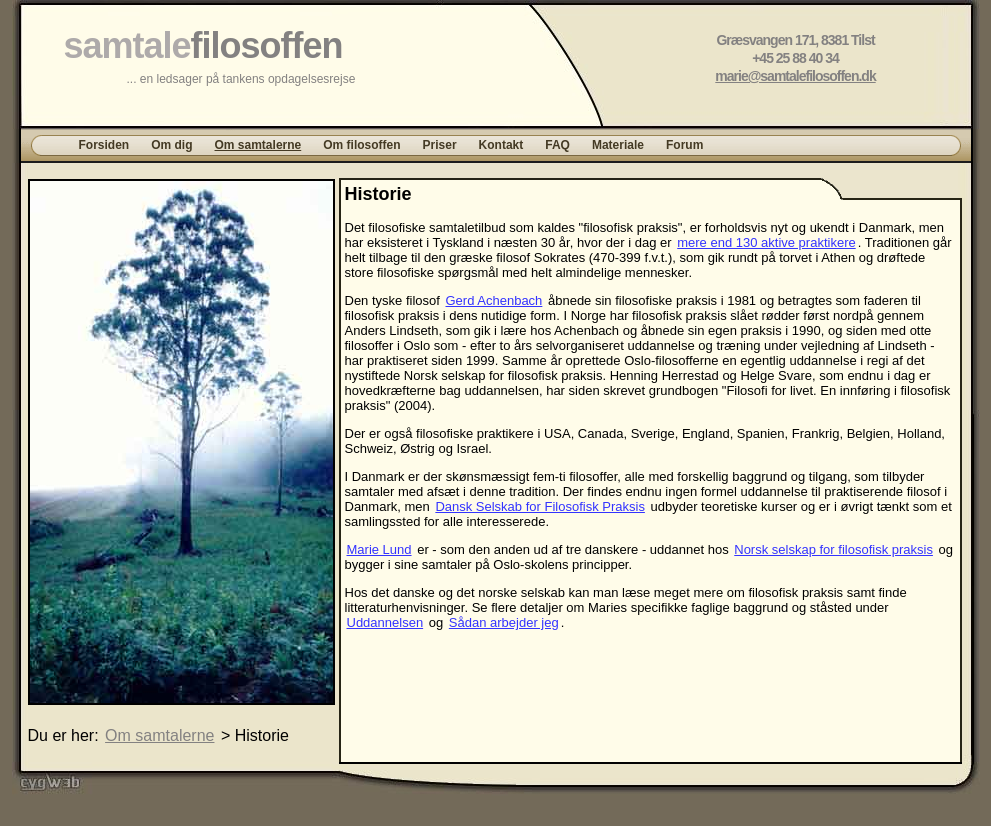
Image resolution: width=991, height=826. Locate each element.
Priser (440, 145)
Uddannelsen (385, 622)
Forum (684, 145)
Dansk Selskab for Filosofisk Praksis (540, 506)
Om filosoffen (361, 145)
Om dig (171, 145)
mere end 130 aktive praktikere (766, 242)
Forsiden (104, 145)
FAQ (557, 145)
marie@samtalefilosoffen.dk (795, 76)
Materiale (618, 145)
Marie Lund (379, 549)
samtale (203, 45)
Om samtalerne (258, 145)
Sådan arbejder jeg (504, 622)
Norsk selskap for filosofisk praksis (833, 549)
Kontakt (501, 145)
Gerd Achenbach (494, 300)
